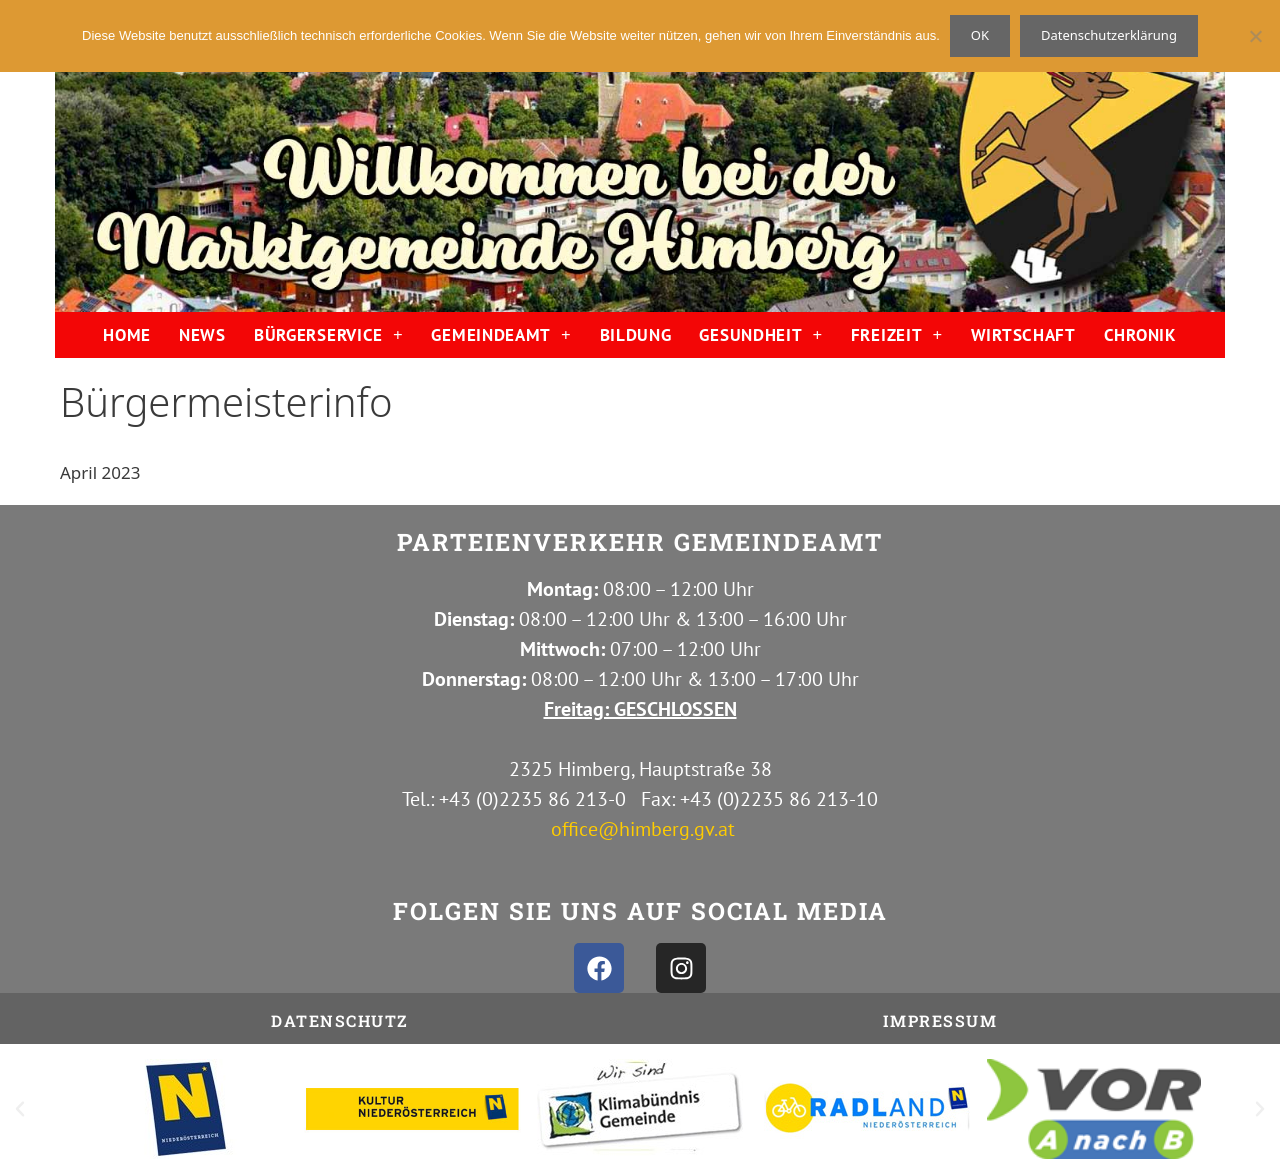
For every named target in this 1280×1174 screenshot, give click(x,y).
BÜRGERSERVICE (329, 334)
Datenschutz (340, 1020)
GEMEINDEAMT (501, 334)
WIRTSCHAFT (1023, 335)
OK (980, 35)
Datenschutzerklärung (1109, 35)
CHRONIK (1140, 335)
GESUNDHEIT (760, 334)
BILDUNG (636, 335)
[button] (20, 1109)
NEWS (202, 335)
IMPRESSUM (940, 1020)
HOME (127, 335)
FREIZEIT (897, 334)
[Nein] (1255, 36)
